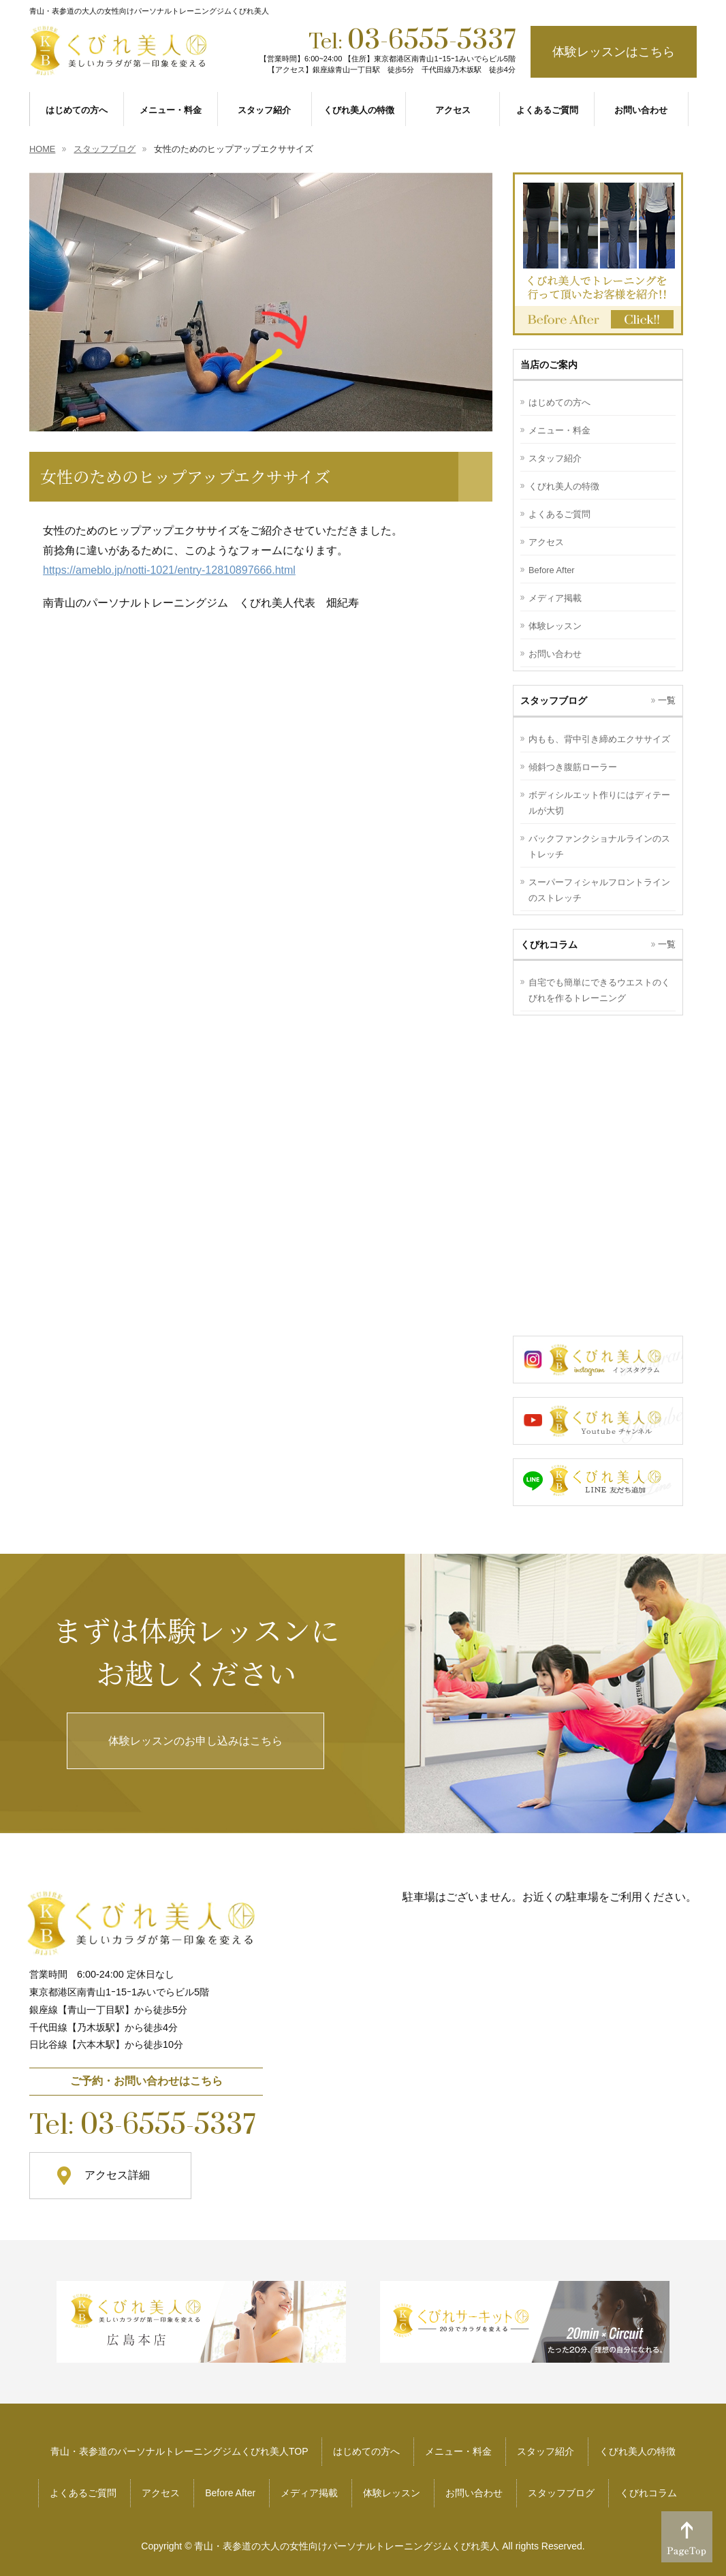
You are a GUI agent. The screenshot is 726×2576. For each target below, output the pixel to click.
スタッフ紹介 (555, 458)
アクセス (546, 542)
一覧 (667, 700)
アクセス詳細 (117, 2175)
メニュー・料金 (559, 430)
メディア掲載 (555, 598)
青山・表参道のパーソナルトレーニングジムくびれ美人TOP (179, 2451)
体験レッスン (555, 626)
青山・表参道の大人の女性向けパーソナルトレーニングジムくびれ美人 (346, 2546)
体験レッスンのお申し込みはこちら (195, 1741)
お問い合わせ (555, 654)
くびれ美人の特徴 (563, 486)
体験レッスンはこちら (613, 52)
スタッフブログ (561, 2492)
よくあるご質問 (559, 514)
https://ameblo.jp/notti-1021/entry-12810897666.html (169, 570)
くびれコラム (648, 2492)
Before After (551, 570)
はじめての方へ (559, 402)
